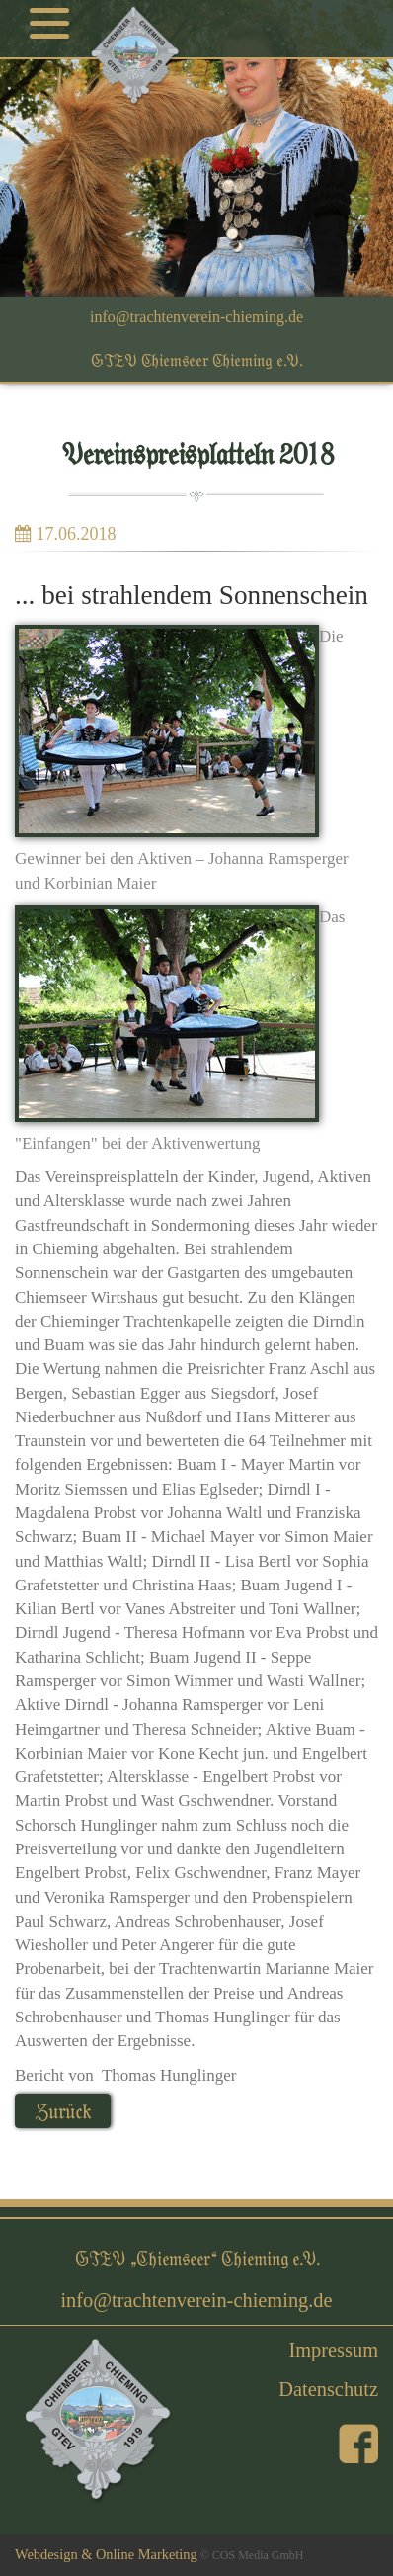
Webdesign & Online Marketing (106, 2554)
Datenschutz (328, 2389)
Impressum (333, 2350)
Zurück (63, 2111)
